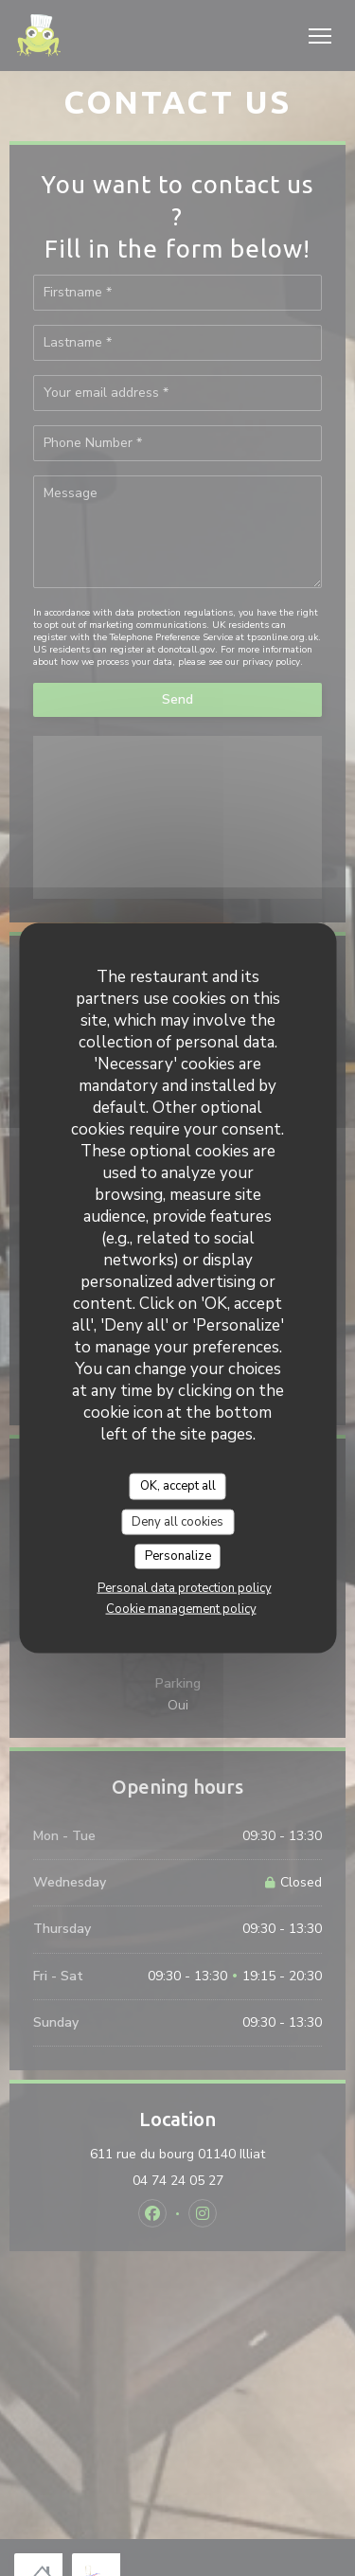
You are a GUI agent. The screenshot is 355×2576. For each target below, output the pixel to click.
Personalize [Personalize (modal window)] (178, 1556)
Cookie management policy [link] (181, 1608)
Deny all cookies (177, 1521)
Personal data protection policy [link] (185, 1587)
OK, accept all (178, 1485)
